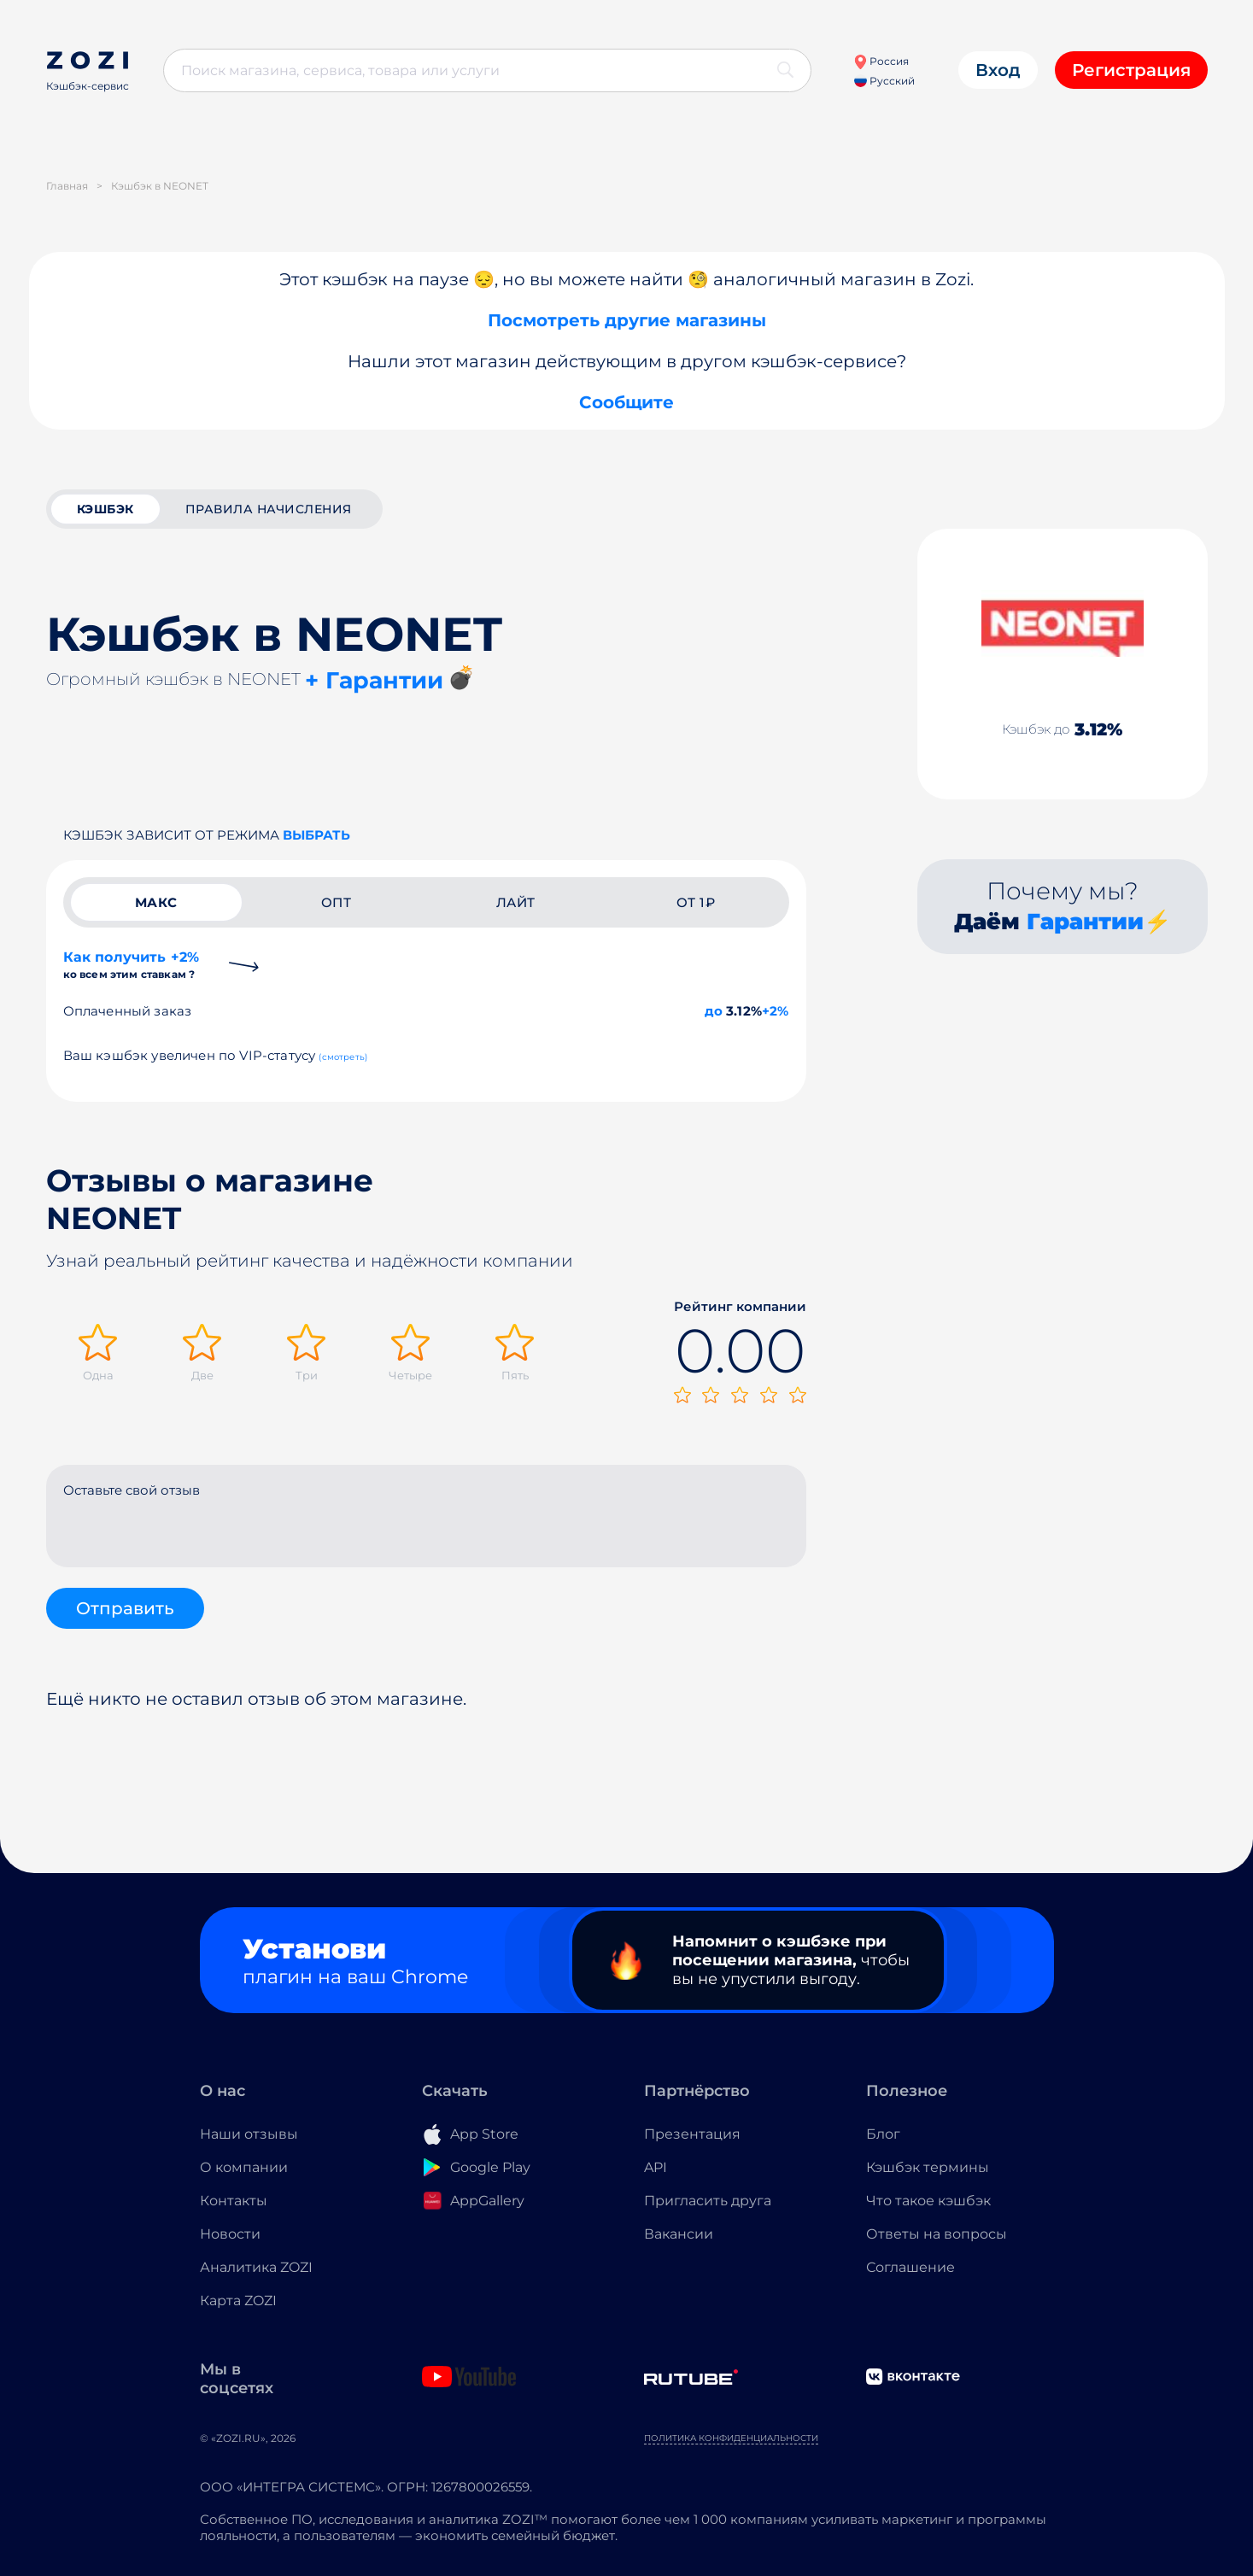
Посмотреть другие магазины (627, 320)
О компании (244, 2167)
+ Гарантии (374, 680)
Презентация (692, 2134)
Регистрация (1131, 70)
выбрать (316, 835)
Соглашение (910, 2267)
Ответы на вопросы (936, 2234)
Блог (883, 2134)
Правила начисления (268, 509)
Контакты (233, 2201)
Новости (230, 2234)
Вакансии (678, 2234)
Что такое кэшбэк (928, 2201)
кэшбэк (105, 509)
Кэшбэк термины (927, 2167)
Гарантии (1085, 921)
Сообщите (626, 402)
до (714, 1011)
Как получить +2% (131, 965)
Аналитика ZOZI (256, 2267)
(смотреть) (343, 1057)
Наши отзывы (249, 2134)
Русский (884, 80)
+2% (775, 1011)
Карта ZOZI (238, 2300)
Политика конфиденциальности (731, 2438)
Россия (881, 61)
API (655, 2167)
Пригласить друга (707, 2201)
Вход (998, 70)
